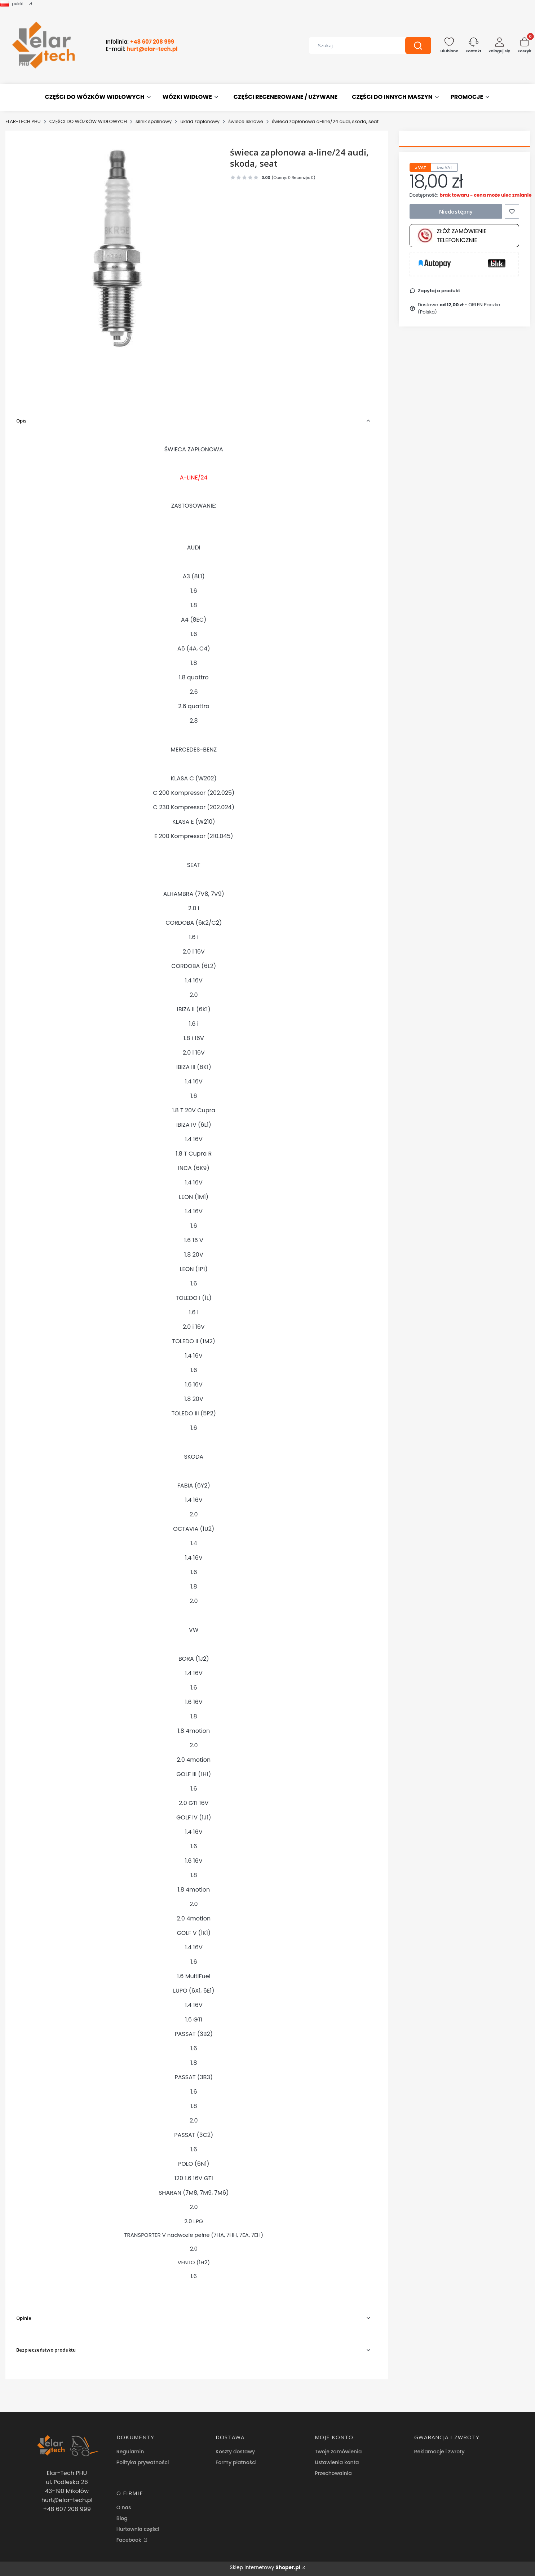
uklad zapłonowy (200, 121)
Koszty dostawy (235, 2451)
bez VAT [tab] (444, 167)
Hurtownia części (137, 2529)
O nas (123, 2507)
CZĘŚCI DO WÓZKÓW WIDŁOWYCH (88, 121)
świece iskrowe (245, 121)
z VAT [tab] (420, 167)
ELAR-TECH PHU (23, 121)
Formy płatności (236, 2462)
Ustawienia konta (337, 2462)
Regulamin (130, 2451)
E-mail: (141, 49)
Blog (122, 2518)
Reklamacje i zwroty (439, 2451)
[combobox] (351, 45)
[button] (418, 45)
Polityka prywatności (142, 2462)
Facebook (129, 2540)
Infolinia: (140, 41)
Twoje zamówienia (338, 2451)
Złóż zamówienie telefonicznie (452, 235)
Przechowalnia (333, 2473)
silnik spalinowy (154, 121)
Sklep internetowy (265, 2567)
